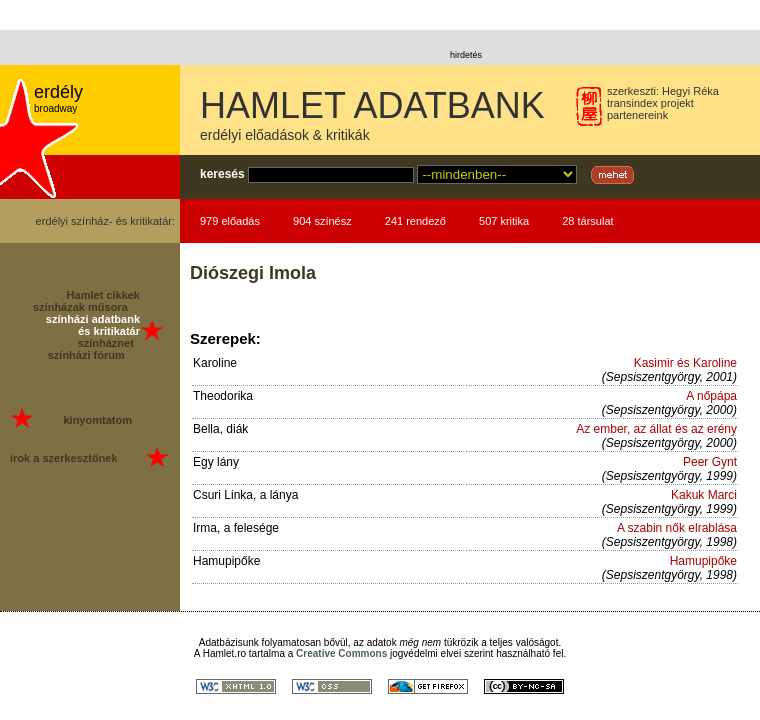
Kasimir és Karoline (685, 363)
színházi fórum (86, 355)
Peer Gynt (710, 462)
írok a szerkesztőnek (64, 458)
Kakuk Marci (704, 495)
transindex (632, 103)
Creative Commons (341, 653)
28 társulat (587, 221)
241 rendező (415, 221)
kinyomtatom (97, 420)
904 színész (322, 221)
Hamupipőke (703, 561)
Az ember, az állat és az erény (656, 429)
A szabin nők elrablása (677, 528)
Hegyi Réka (690, 91)
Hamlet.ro (224, 653)
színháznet (106, 343)
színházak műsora (80, 307)
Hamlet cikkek (103, 295)
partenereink (637, 115)
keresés (222, 174)
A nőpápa (711, 396)
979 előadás (230, 221)
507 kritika (504, 221)
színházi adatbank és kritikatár (93, 325)
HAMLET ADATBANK (372, 105)
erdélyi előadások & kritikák (285, 135)
